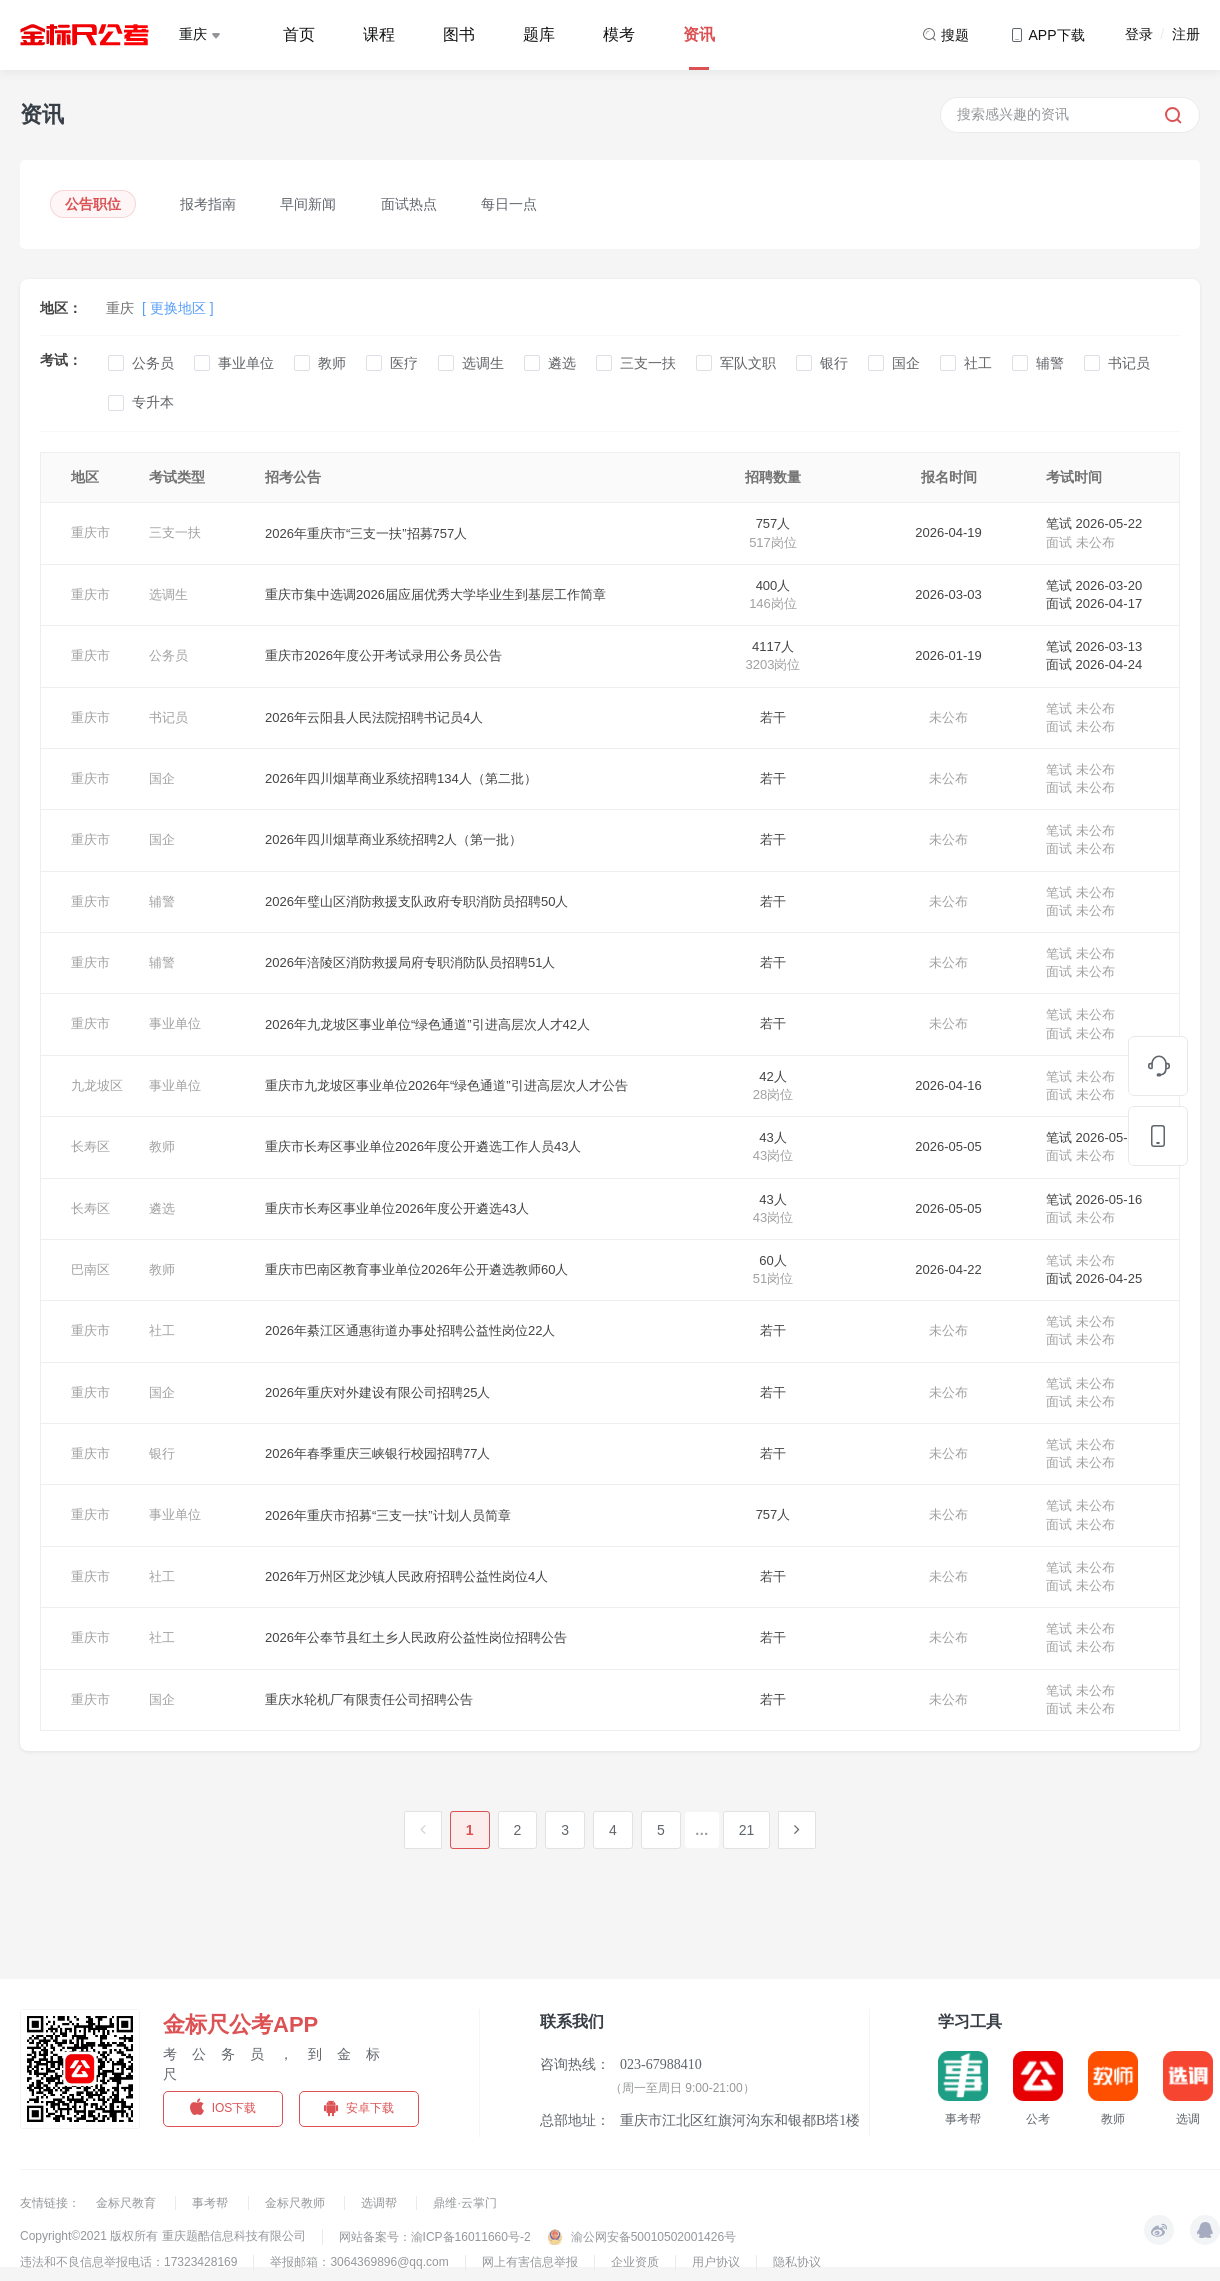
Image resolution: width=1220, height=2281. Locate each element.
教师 (332, 363)
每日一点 (509, 204)
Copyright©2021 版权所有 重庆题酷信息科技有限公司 (163, 2236)
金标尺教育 (127, 2203)
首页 (299, 34)
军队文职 (748, 363)
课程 (379, 34)
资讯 (699, 34)
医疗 (404, 363)
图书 (459, 34)
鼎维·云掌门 (464, 2203)
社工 (978, 363)
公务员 (153, 363)
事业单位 (246, 363)
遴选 (562, 363)
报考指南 (208, 204)
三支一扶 (648, 363)
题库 (539, 34)
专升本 (153, 402)
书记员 (1129, 363)
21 (747, 1830)
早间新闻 (308, 204)
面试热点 (409, 204)
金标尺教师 (296, 2203)
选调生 (483, 363)
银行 (834, 363)
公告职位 (93, 204)
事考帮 (211, 2203)
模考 (619, 34)
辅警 (1050, 363)
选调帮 (380, 2203)
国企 (906, 363)
